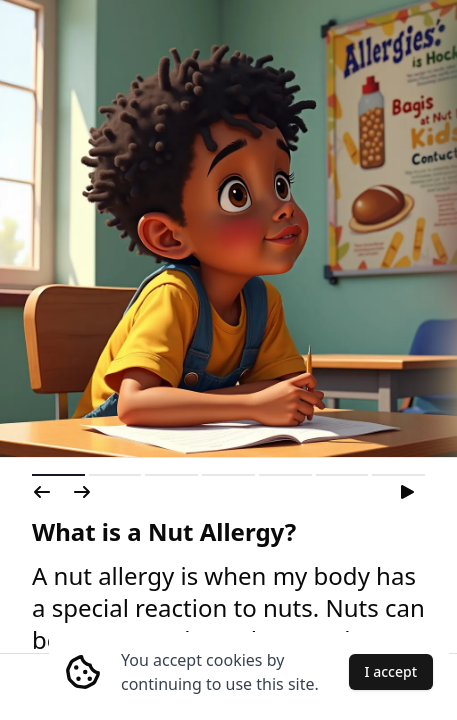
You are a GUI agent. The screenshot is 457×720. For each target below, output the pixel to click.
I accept (391, 671)
